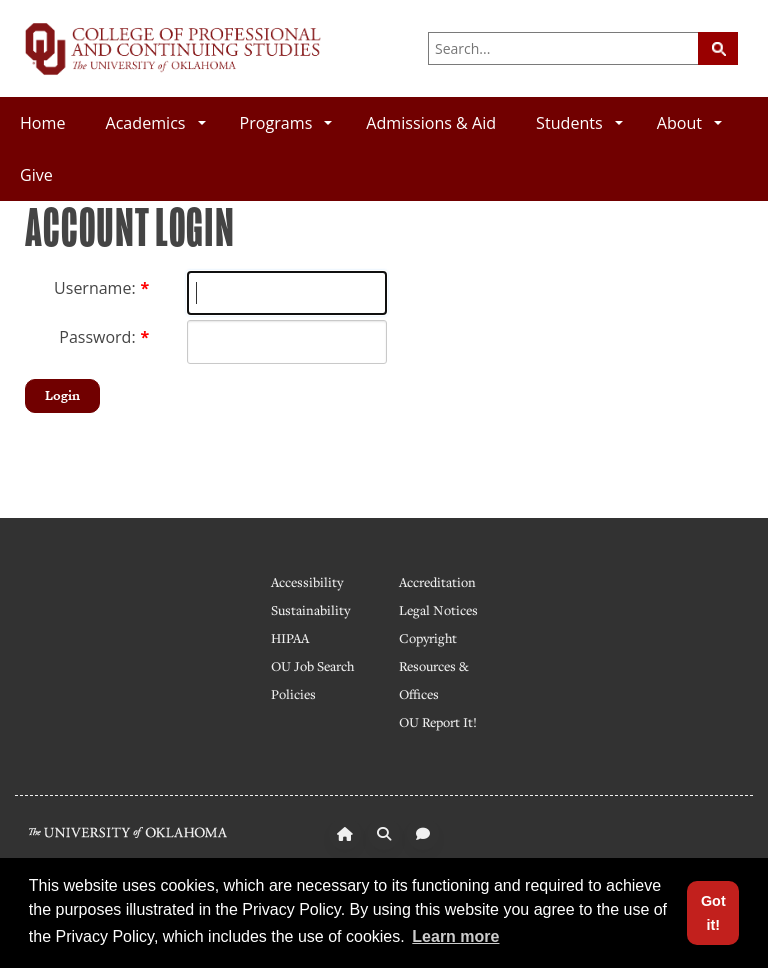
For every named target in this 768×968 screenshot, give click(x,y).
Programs (286, 123)
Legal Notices (438, 610)
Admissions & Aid (431, 123)
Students (579, 123)
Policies (293, 694)
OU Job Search (312, 666)
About (689, 123)
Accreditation (437, 582)
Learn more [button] (455, 936)
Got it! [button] (713, 913)
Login (62, 395)
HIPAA (290, 638)
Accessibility (307, 582)
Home (42, 123)
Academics (155, 123)
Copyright (428, 638)
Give (36, 175)
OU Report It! (438, 722)
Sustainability (310, 610)
